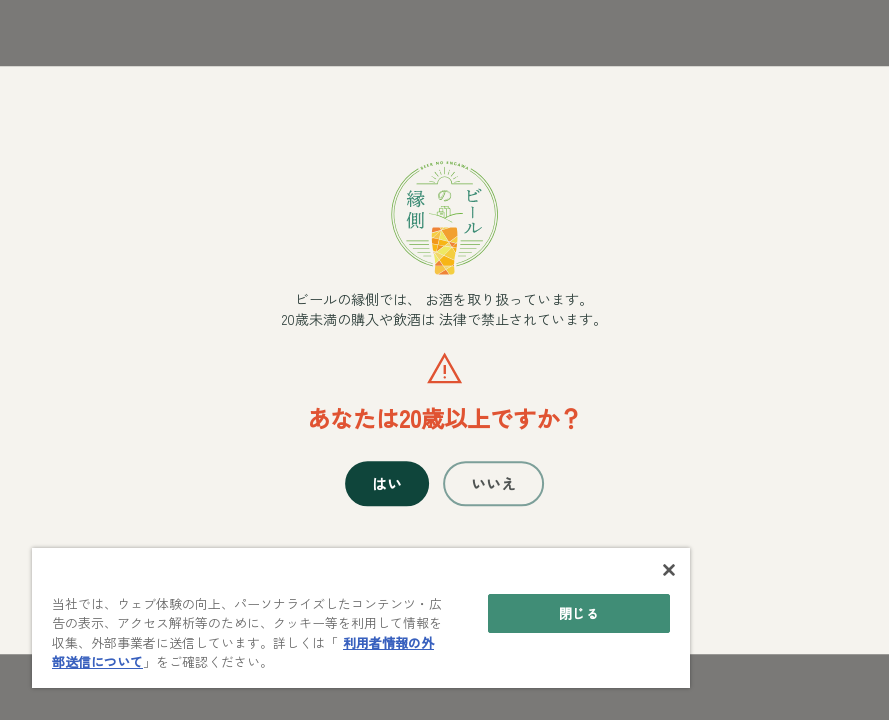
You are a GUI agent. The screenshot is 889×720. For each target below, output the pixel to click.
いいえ (493, 483)
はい (387, 483)
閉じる (578, 613)
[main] (361, 618)
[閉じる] (669, 570)
